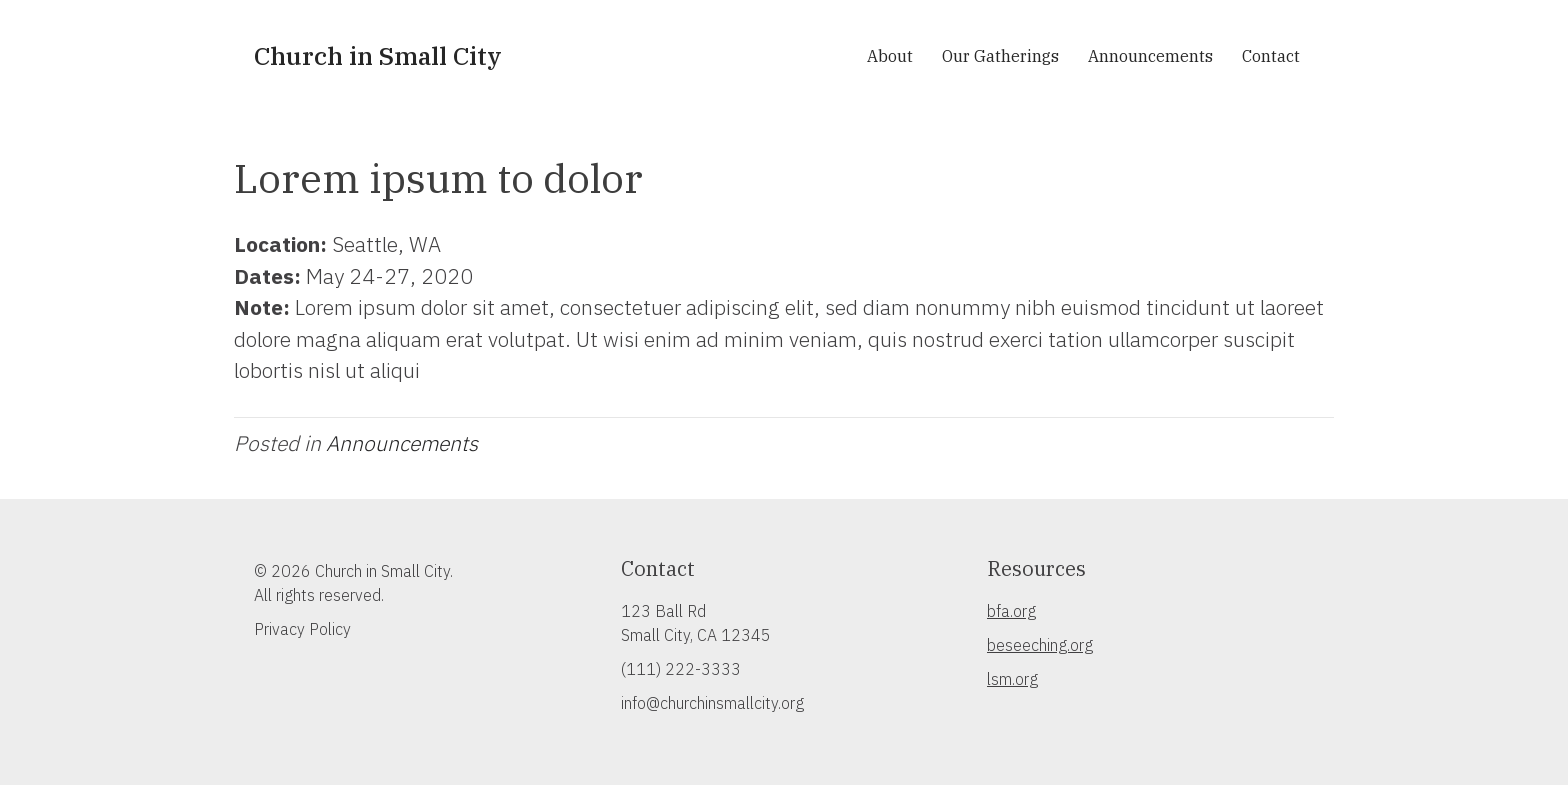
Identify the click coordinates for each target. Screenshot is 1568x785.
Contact (1271, 56)
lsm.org (1012, 679)
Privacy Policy (302, 629)
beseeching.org (1040, 645)
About (890, 56)
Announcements (1150, 56)
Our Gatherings (1000, 56)
